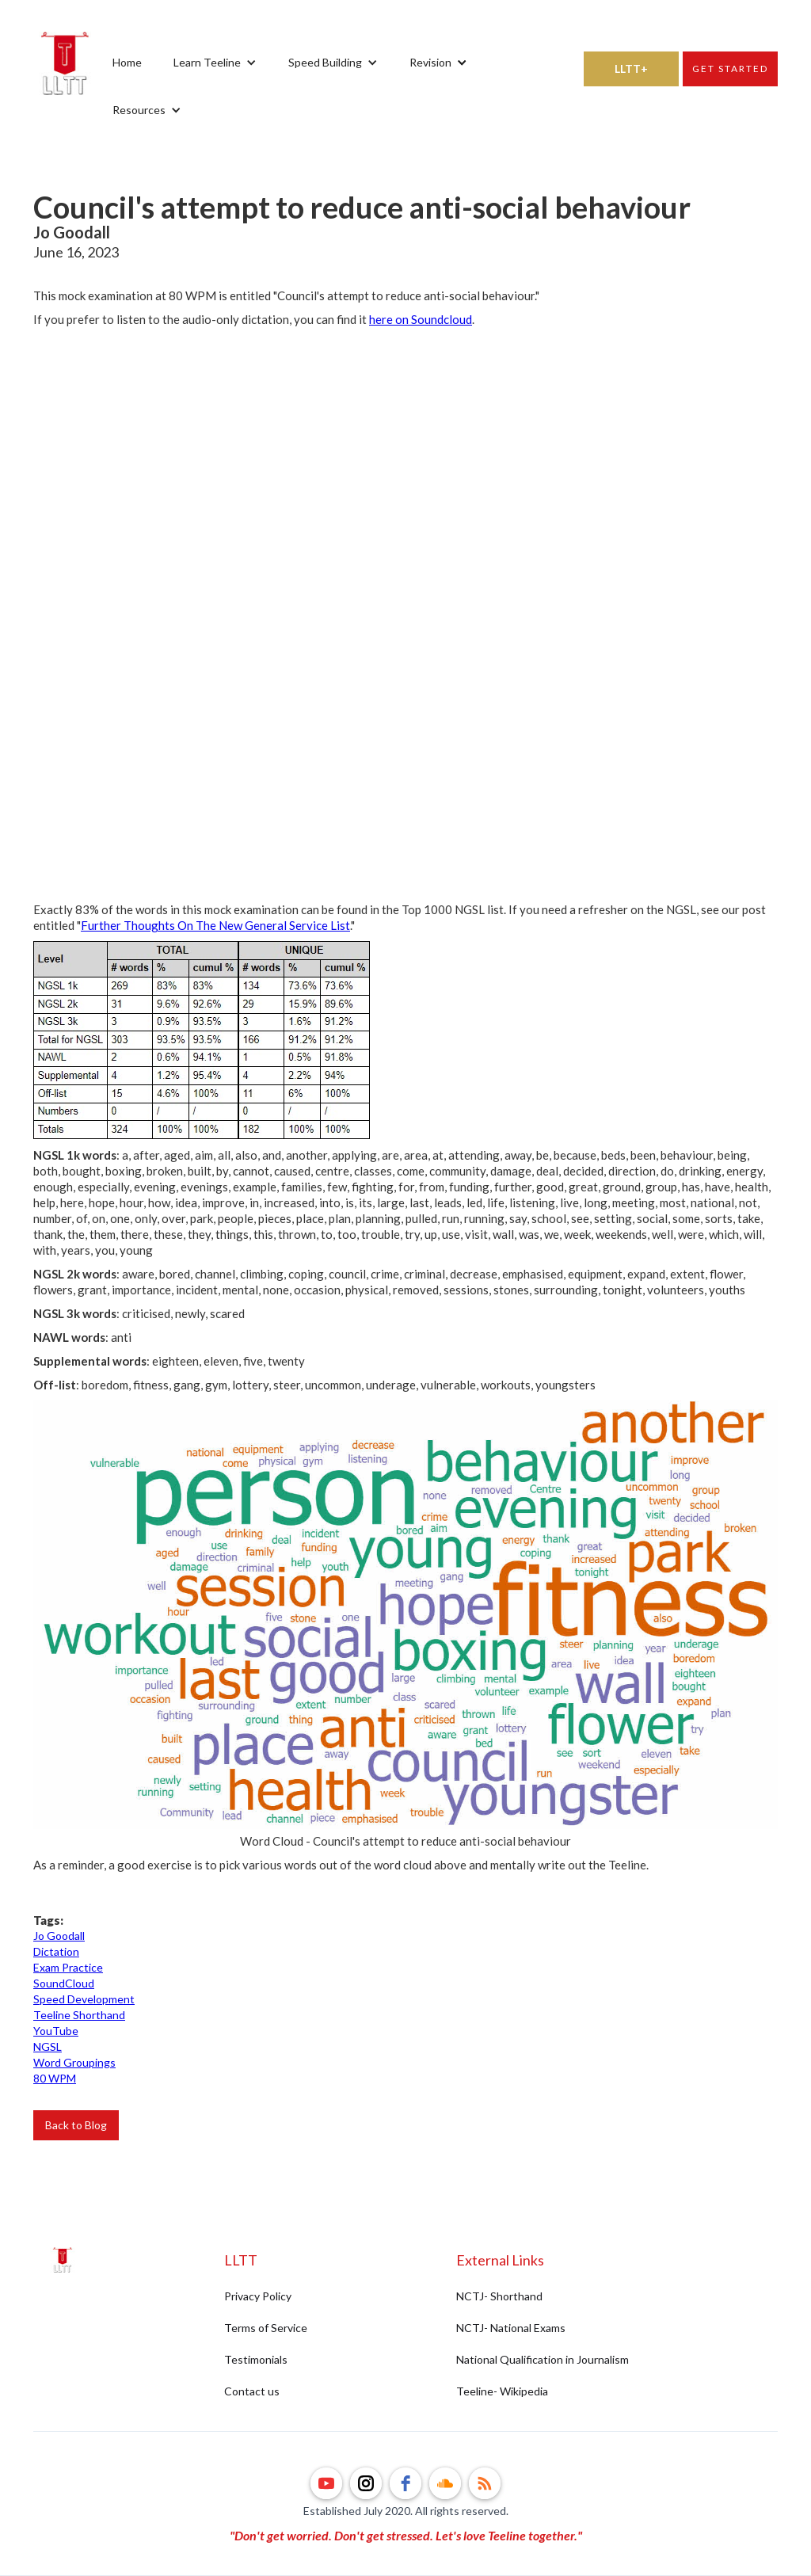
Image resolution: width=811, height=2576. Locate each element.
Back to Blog (76, 2125)
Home (127, 62)
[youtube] (326, 2483)
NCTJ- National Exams (510, 2327)
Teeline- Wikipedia (502, 2391)
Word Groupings (74, 2062)
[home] (65, 86)
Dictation (56, 1951)
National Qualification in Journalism (542, 2359)
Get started (730, 68)
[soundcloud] (445, 2483)
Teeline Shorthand (79, 2015)
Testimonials (255, 2359)
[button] (215, 62)
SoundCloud (63, 1983)
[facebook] (405, 2483)
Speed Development (84, 1999)
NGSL (47, 2046)
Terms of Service (265, 2327)
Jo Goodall (59, 1935)
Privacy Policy (257, 2296)
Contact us (252, 2391)
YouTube (55, 2030)
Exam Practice (68, 1967)
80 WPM (54, 2078)
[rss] (485, 2483)
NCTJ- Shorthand (499, 2296)
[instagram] (366, 2483)
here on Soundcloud (420, 319)
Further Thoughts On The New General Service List (215, 925)
